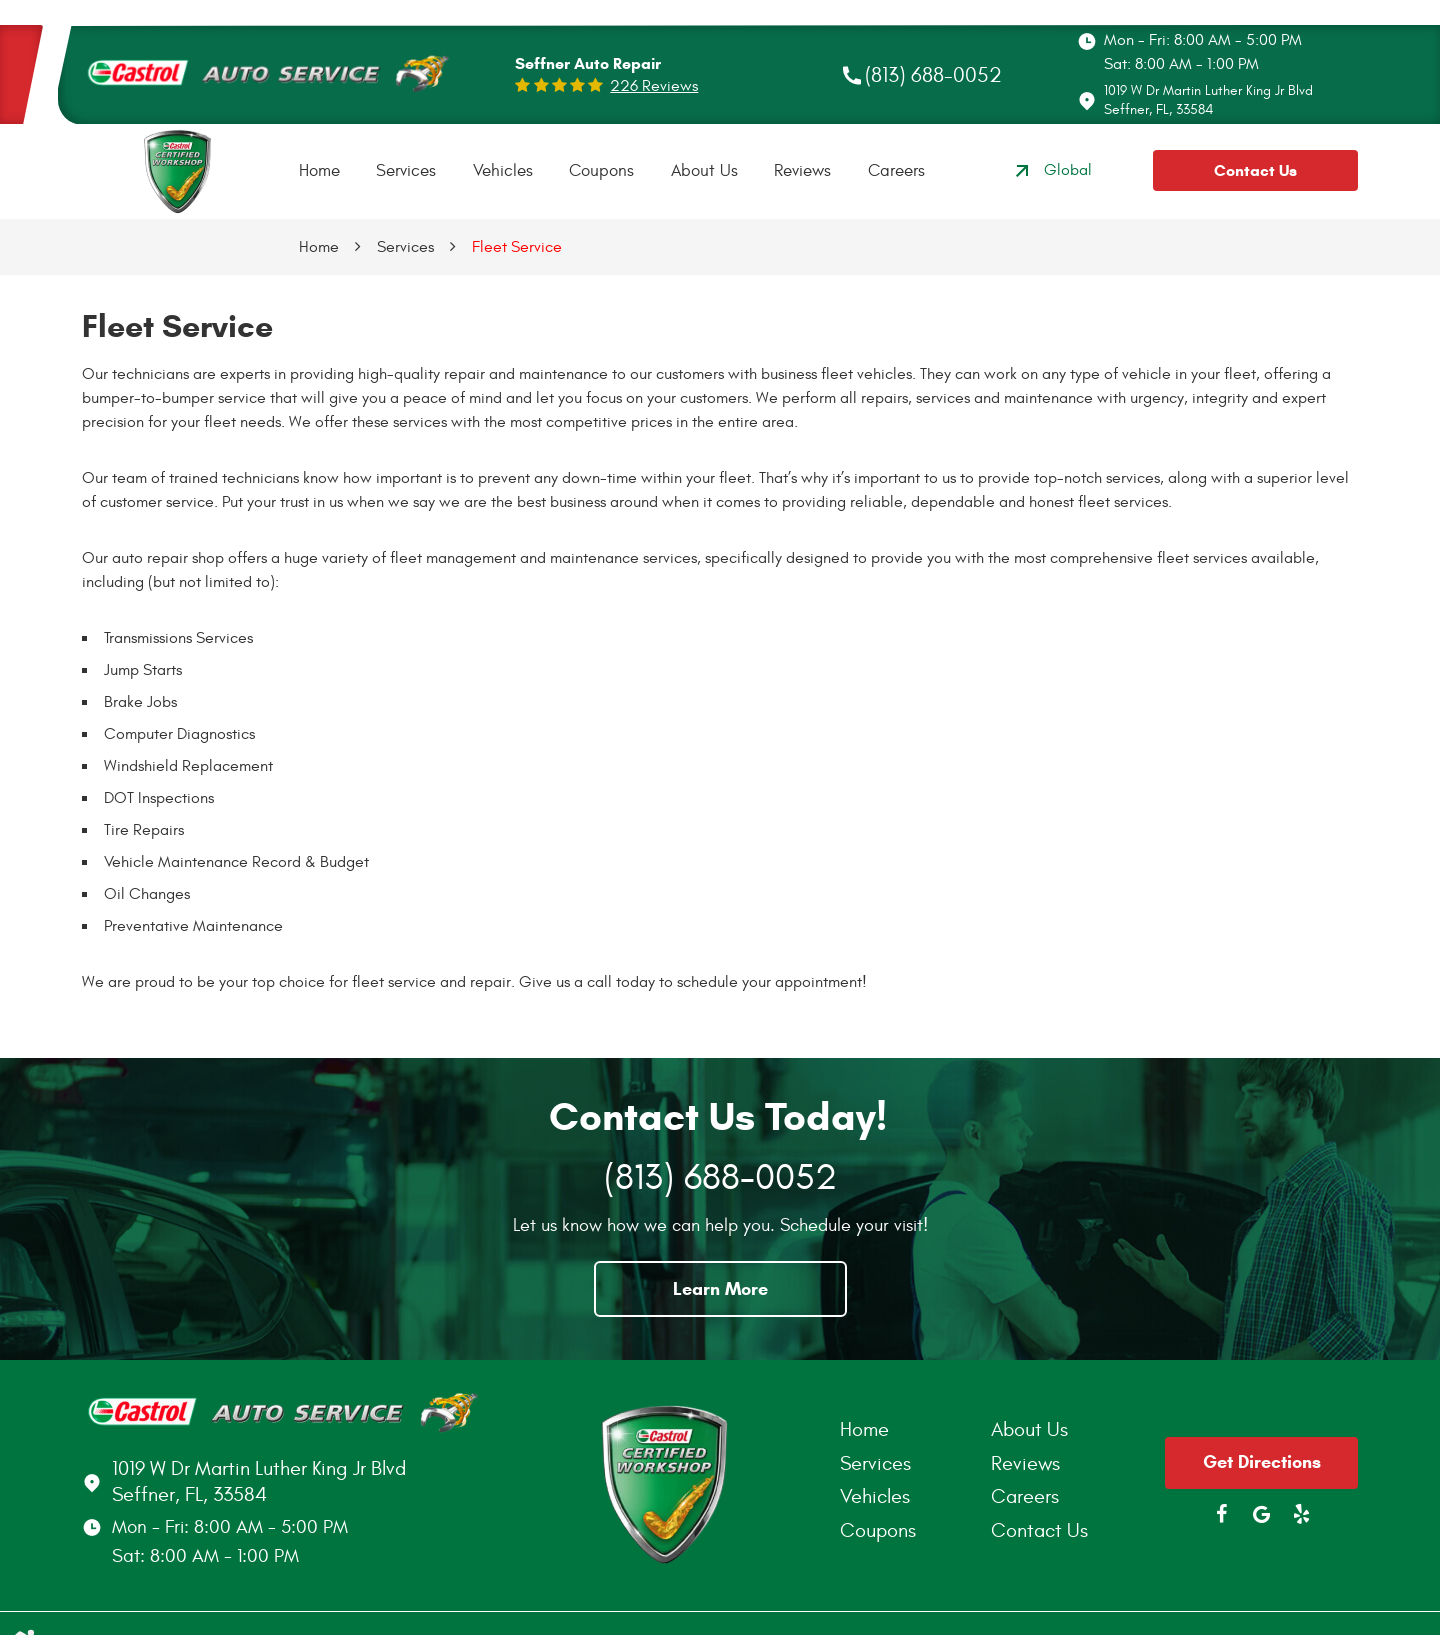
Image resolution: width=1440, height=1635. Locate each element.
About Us (704, 171)
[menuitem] (319, 171)
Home (319, 171)
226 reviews (654, 86)
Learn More (720, 1289)
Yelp (1302, 1514)
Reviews (802, 171)
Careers (896, 171)
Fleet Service (517, 247)
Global (1051, 171)
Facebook (1222, 1514)
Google (1262, 1514)
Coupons (601, 171)
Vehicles (503, 171)
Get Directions (1262, 1462)
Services (406, 171)
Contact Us (1255, 170)
